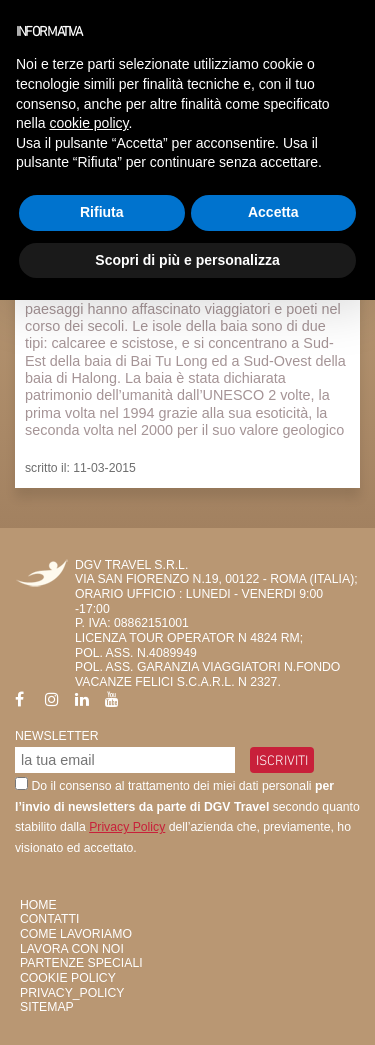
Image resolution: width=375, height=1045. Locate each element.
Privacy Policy (127, 827)
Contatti (49, 919)
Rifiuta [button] (102, 212)
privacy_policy (72, 993)
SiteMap (47, 1007)
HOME (38, 905)
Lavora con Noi (72, 949)
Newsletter (57, 736)
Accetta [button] (273, 212)
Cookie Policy (68, 978)
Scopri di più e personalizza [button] (187, 260)
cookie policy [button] (88, 123)
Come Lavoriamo (76, 934)
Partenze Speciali (81, 963)
